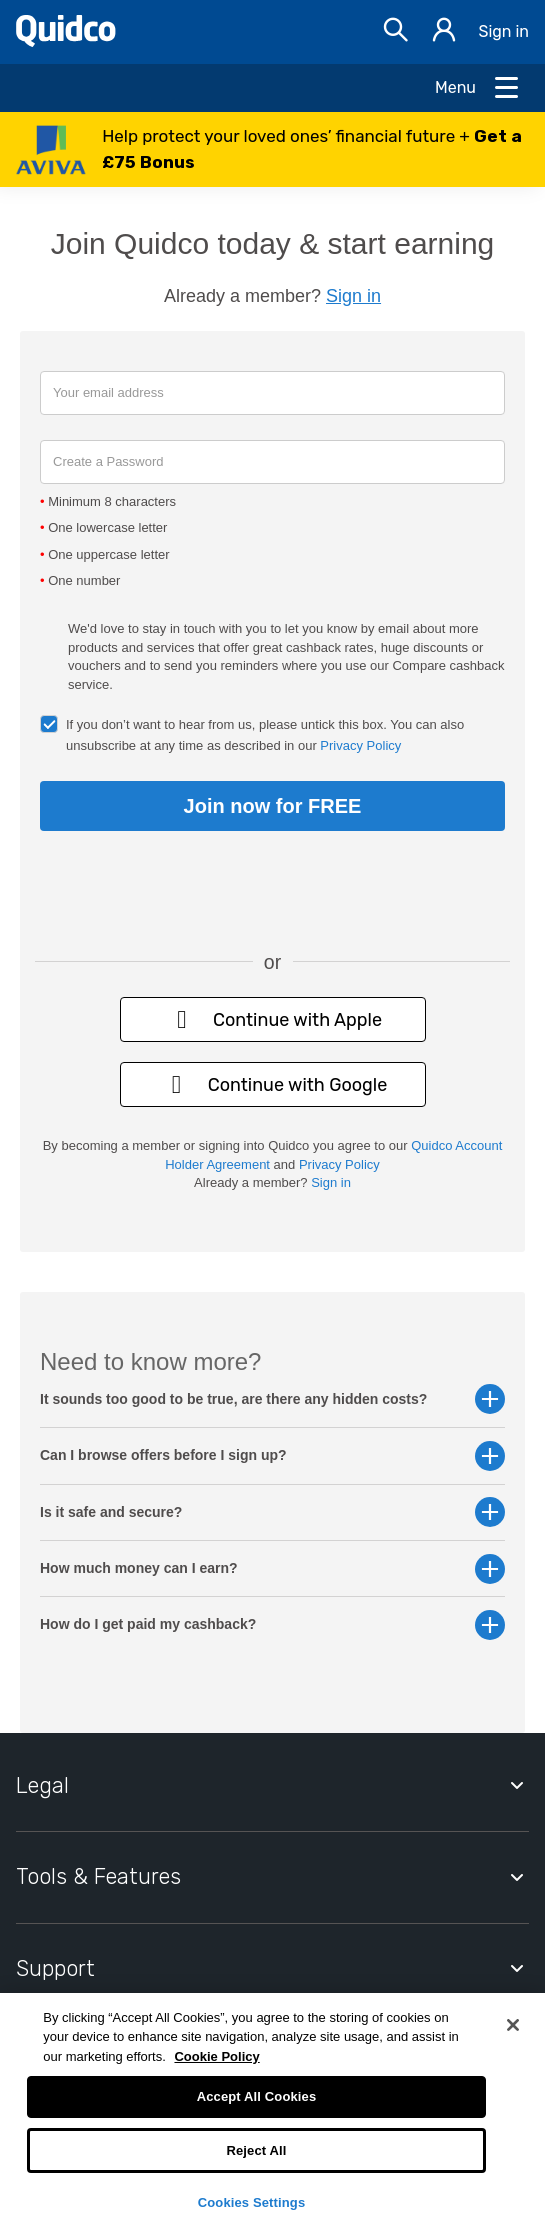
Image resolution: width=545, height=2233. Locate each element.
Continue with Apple (272, 1019)
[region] (272, 2113)
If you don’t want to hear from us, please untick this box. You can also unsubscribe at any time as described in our (265, 735)
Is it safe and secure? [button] (272, 1512)
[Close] (513, 2025)
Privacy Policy (360, 745)
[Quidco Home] (66, 41)
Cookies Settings (252, 2202)
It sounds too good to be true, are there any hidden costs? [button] (272, 1399)
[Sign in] (444, 32)
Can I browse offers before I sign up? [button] (272, 1455)
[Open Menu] (478, 88)
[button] (272, 149)
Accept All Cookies (257, 2096)
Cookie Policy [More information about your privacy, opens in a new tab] (216, 2056)
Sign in (503, 31)
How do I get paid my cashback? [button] (272, 1624)
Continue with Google (273, 1084)
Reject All (256, 2150)
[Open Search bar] (396, 32)
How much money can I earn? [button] (272, 1568)
